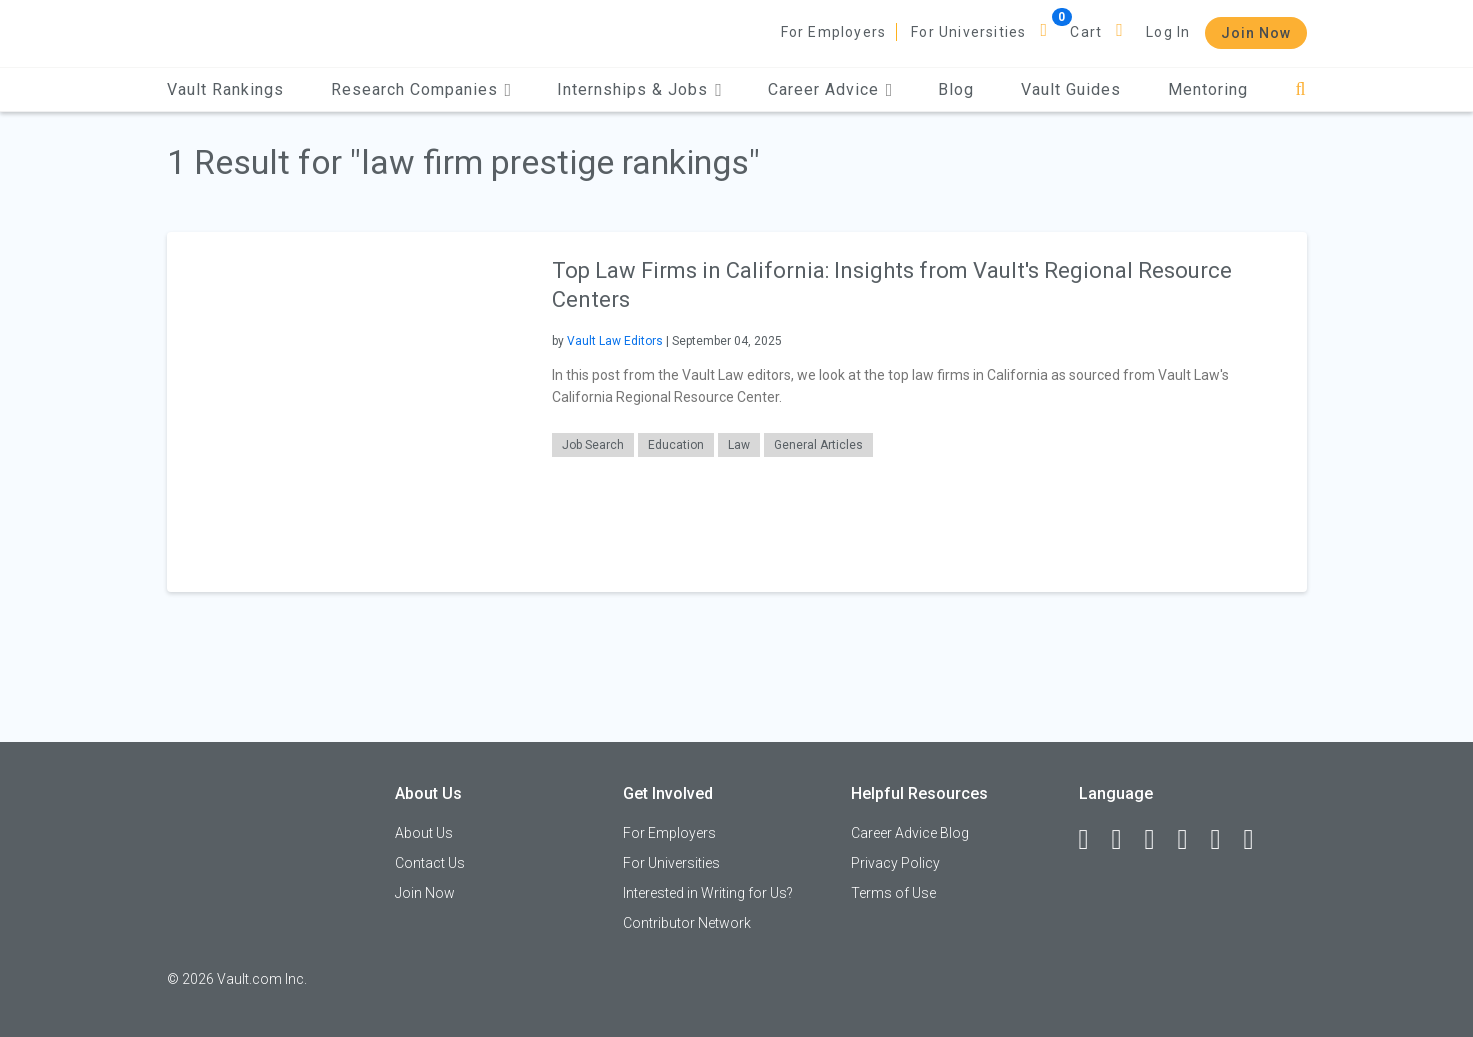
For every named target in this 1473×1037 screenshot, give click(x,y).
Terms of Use (893, 893)
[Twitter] (1159, 840)
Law (739, 445)
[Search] (1300, 89)
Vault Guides (1071, 89)
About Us (424, 833)
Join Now (1256, 33)
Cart (1086, 32)
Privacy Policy (895, 863)
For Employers (834, 32)
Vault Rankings (225, 89)
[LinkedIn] (1126, 840)
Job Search (593, 445)
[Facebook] (1093, 840)
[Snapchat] (1258, 840)
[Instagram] (1192, 840)
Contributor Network (687, 923)
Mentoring (1208, 89)
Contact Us (430, 863)
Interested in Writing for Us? (708, 893)
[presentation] (347, 411)
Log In (1168, 32)
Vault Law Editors (615, 341)
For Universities (968, 32)
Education (676, 445)
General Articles (818, 445)
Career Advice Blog (910, 833)
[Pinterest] (1225, 840)
